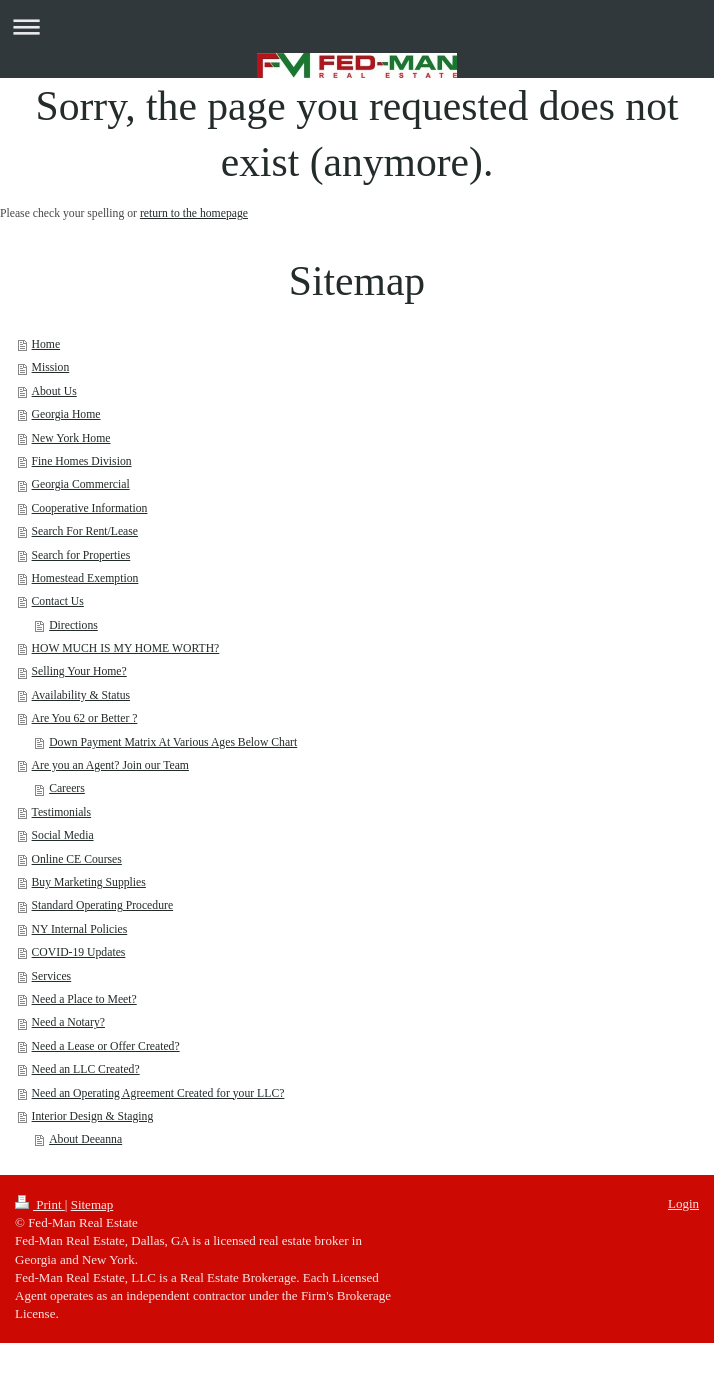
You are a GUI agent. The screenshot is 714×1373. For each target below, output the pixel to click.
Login (683, 1203)
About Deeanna (85, 1139)
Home (46, 344)
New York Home (71, 438)
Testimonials (62, 812)
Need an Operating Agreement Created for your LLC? (158, 1093)
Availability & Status (81, 695)
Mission (51, 367)
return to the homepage (194, 213)
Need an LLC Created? (86, 1069)
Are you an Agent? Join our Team (110, 765)
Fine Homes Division (82, 461)
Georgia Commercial (81, 484)
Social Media (63, 835)
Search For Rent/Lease (85, 531)
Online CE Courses (77, 859)
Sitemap (92, 1204)
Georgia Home (66, 414)
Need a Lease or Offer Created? (106, 1046)
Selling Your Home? (79, 671)
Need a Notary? (68, 1022)
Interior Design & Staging (93, 1116)
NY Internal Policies (80, 929)
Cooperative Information (90, 508)
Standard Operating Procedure (103, 905)
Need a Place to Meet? (84, 999)
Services (52, 976)
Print (40, 1204)
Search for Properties (81, 555)
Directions (73, 625)
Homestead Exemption (85, 578)
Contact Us (58, 601)
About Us (54, 391)
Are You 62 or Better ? (85, 718)
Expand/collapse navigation (357, 26)
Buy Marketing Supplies (89, 882)
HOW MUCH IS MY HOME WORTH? (126, 648)
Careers (67, 788)
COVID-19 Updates (79, 952)
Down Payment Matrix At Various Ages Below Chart (173, 742)
